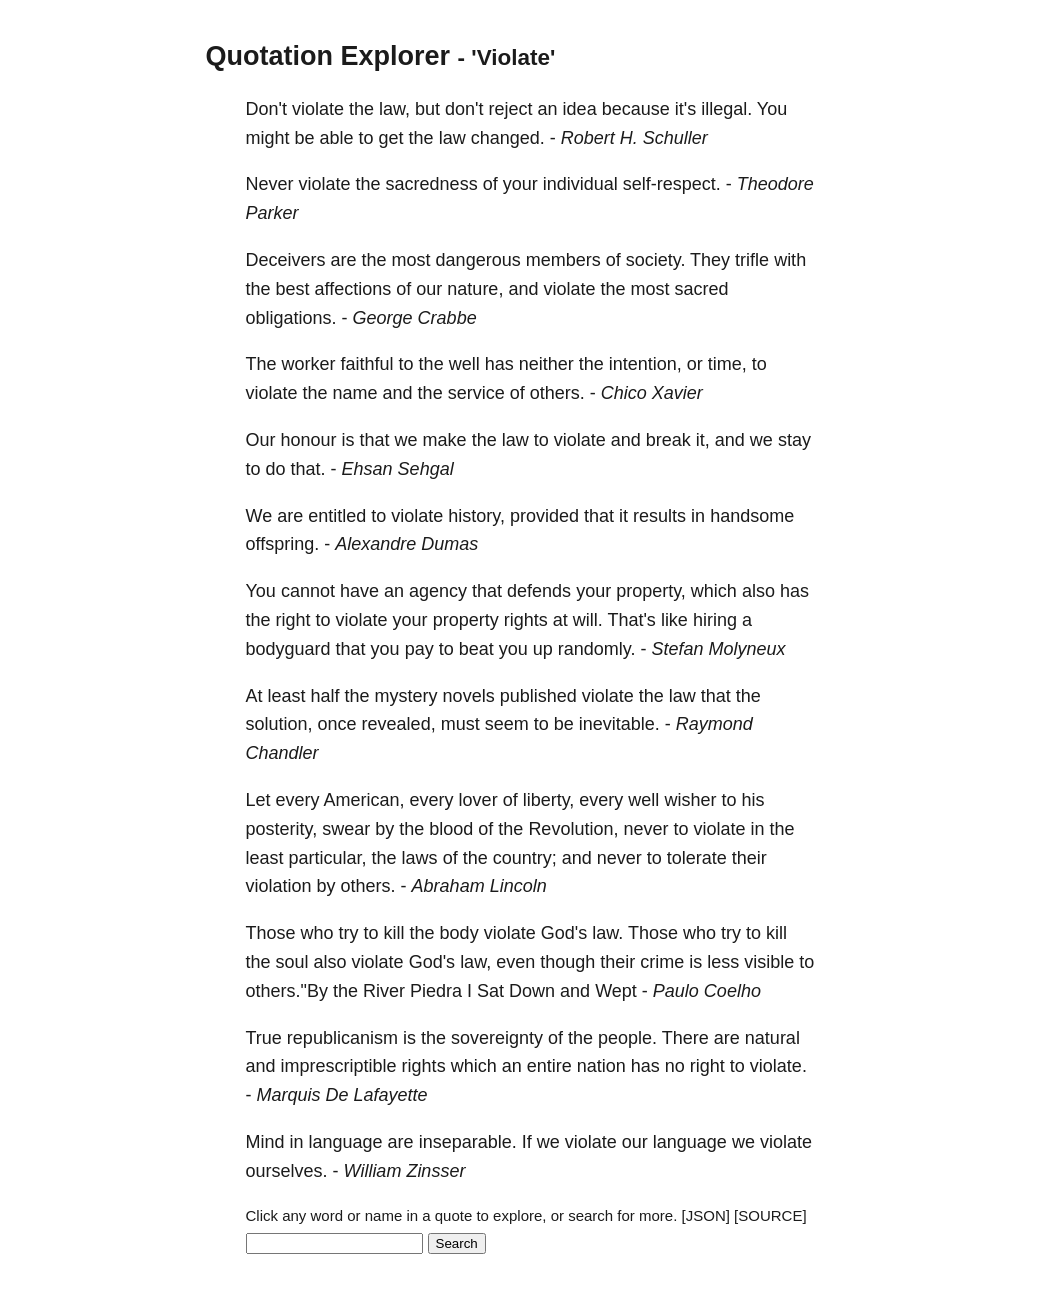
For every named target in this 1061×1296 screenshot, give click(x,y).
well (464, 364)
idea (580, 109)
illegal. (726, 109)
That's (631, 620)
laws (420, 858)
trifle (752, 260)
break (668, 440)
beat (476, 649)
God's (564, 933)
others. (557, 393)
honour (309, 440)
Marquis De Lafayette (342, 1095)
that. (308, 469)
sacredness (432, 184)
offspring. (283, 544)
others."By (287, 991)
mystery (406, 696)
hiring (715, 620)
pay (419, 649)
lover (478, 800)
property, (651, 591)
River (384, 991)
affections (353, 289)
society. (656, 260)
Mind (265, 1142)
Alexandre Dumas (406, 544)
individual (580, 184)
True (264, 1038)
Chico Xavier (652, 393)
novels (469, 696)
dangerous (478, 260)
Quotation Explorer (328, 56)
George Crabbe (415, 318)
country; (525, 858)
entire (549, 1066)
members (563, 260)
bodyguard (288, 649)
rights (526, 620)
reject (511, 109)
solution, (279, 724)
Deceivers (286, 260)
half (325, 696)
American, (364, 800)
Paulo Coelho (707, 991)
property (466, 620)
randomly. (597, 649)
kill (394, 933)
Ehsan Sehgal (398, 469)
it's (685, 109)
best (293, 289)
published (538, 696)
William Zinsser (405, 1171)
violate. (778, 1066)
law (452, 138)
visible (769, 962)
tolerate (697, 858)
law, (394, 109)
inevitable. (619, 724)
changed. (508, 138)
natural (772, 1038)
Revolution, (573, 829)
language (346, 1142)
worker (309, 364)
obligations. (291, 318)
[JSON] (706, 1215)
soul (292, 962)
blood (451, 829)
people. (627, 1038)
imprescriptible (339, 1066)
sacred (702, 289)
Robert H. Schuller (634, 138)
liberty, (549, 800)
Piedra (436, 991)
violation (279, 886)
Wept (616, 991)
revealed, (399, 724)
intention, (645, 364)
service (476, 393)
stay (794, 440)
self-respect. (672, 184)
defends (539, 591)
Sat (490, 991)
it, (703, 440)
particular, (328, 858)
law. (607, 933)
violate (318, 109)
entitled (337, 516)
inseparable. (468, 1142)
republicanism (342, 1038)
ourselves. (287, 1171)
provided (544, 516)
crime (662, 962)
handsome (752, 516)
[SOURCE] (770, 1215)
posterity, (282, 829)
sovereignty (497, 1038)
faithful (367, 364)
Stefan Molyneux (718, 649)
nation (601, 1066)
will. (588, 620)
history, (476, 516)
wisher (690, 800)
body (459, 933)
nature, (475, 289)
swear (346, 829)
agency (438, 591)
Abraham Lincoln (479, 886)
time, (727, 364)
